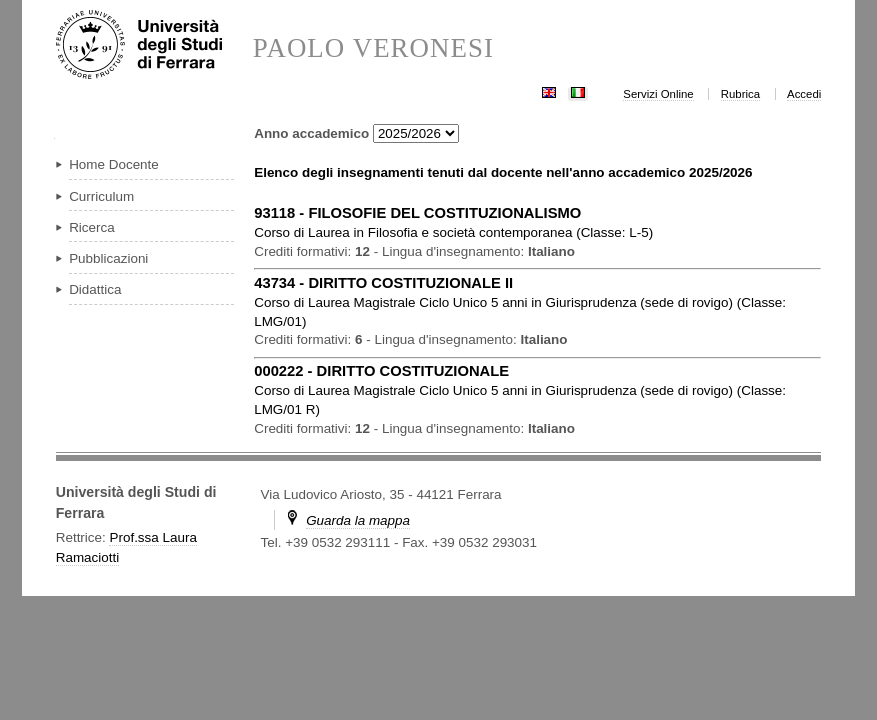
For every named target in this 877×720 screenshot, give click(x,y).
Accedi (804, 94)
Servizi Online (658, 94)
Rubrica (740, 94)
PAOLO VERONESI (373, 48)
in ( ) (453, 232)
